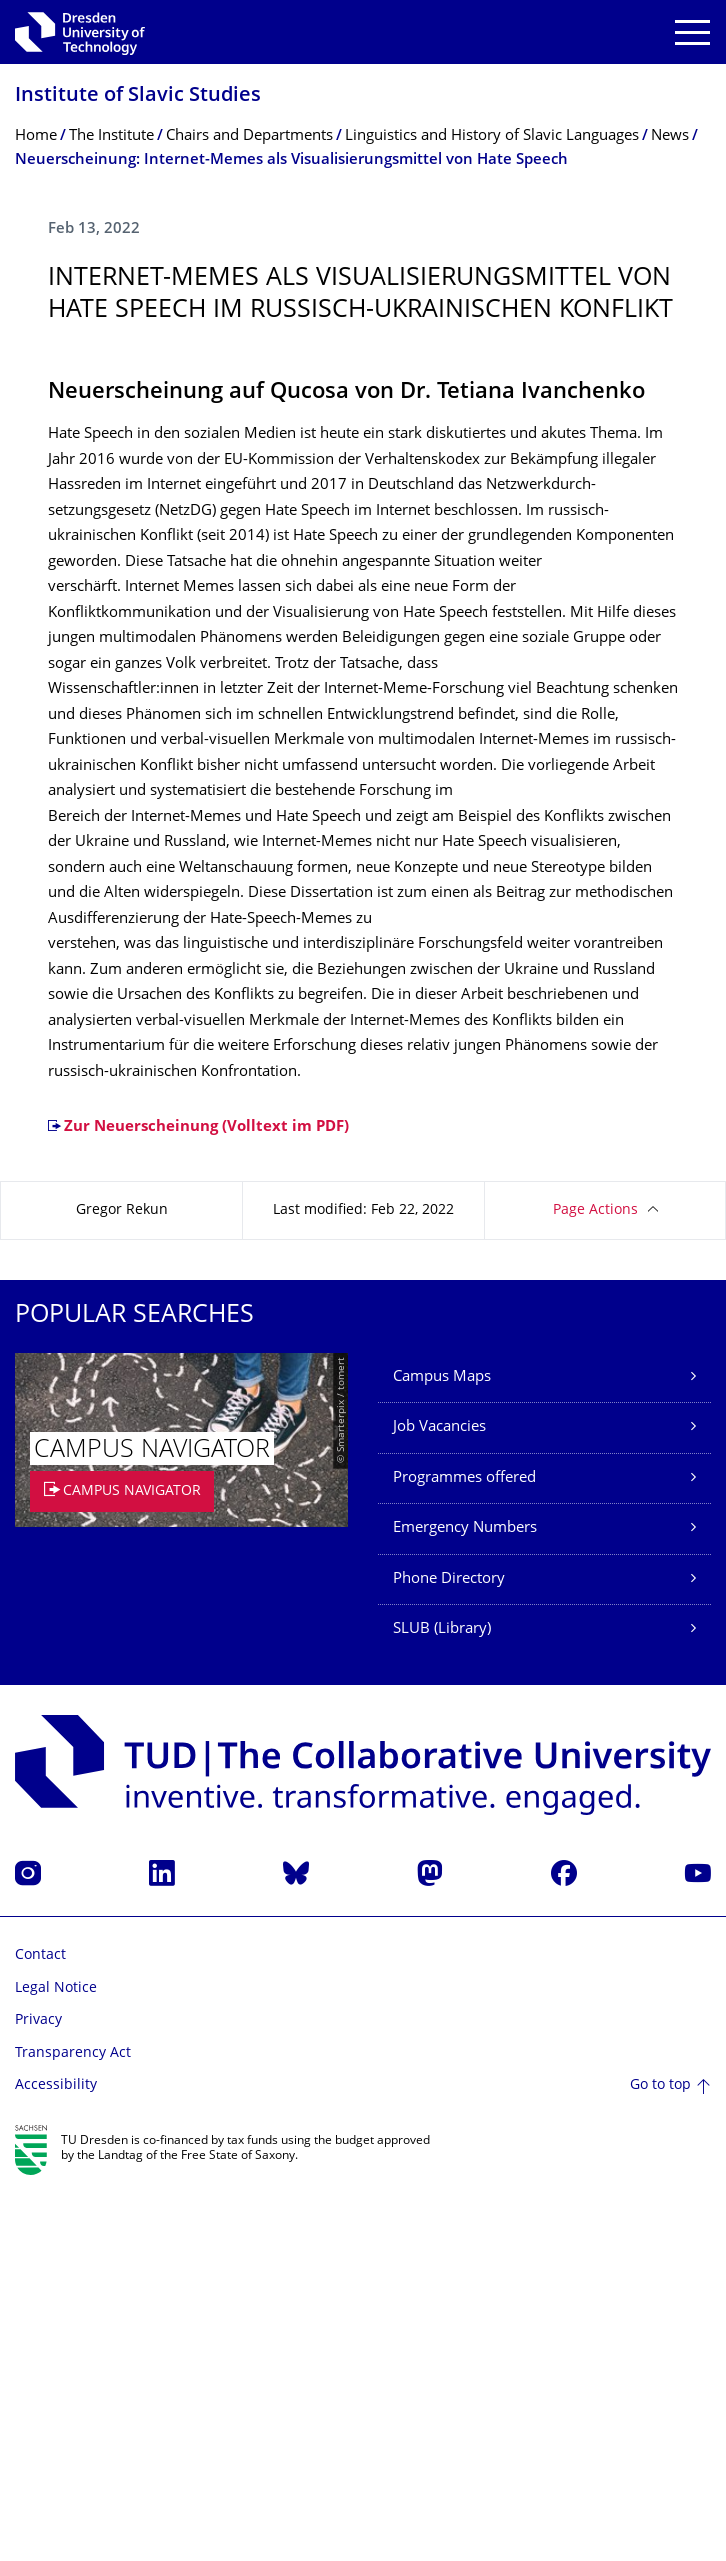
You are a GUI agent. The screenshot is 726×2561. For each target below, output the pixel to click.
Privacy (38, 2391)
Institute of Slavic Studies (138, 96)
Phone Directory (449, 1950)
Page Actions (595, 1581)
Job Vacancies (439, 1798)
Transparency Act (73, 2424)
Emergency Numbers (465, 1899)
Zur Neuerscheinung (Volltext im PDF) (206, 1498)
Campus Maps (442, 1748)
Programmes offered (464, 1849)
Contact (40, 2326)
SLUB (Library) (442, 2000)
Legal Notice (56, 2359)
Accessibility (56, 2456)
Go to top (660, 2456)
